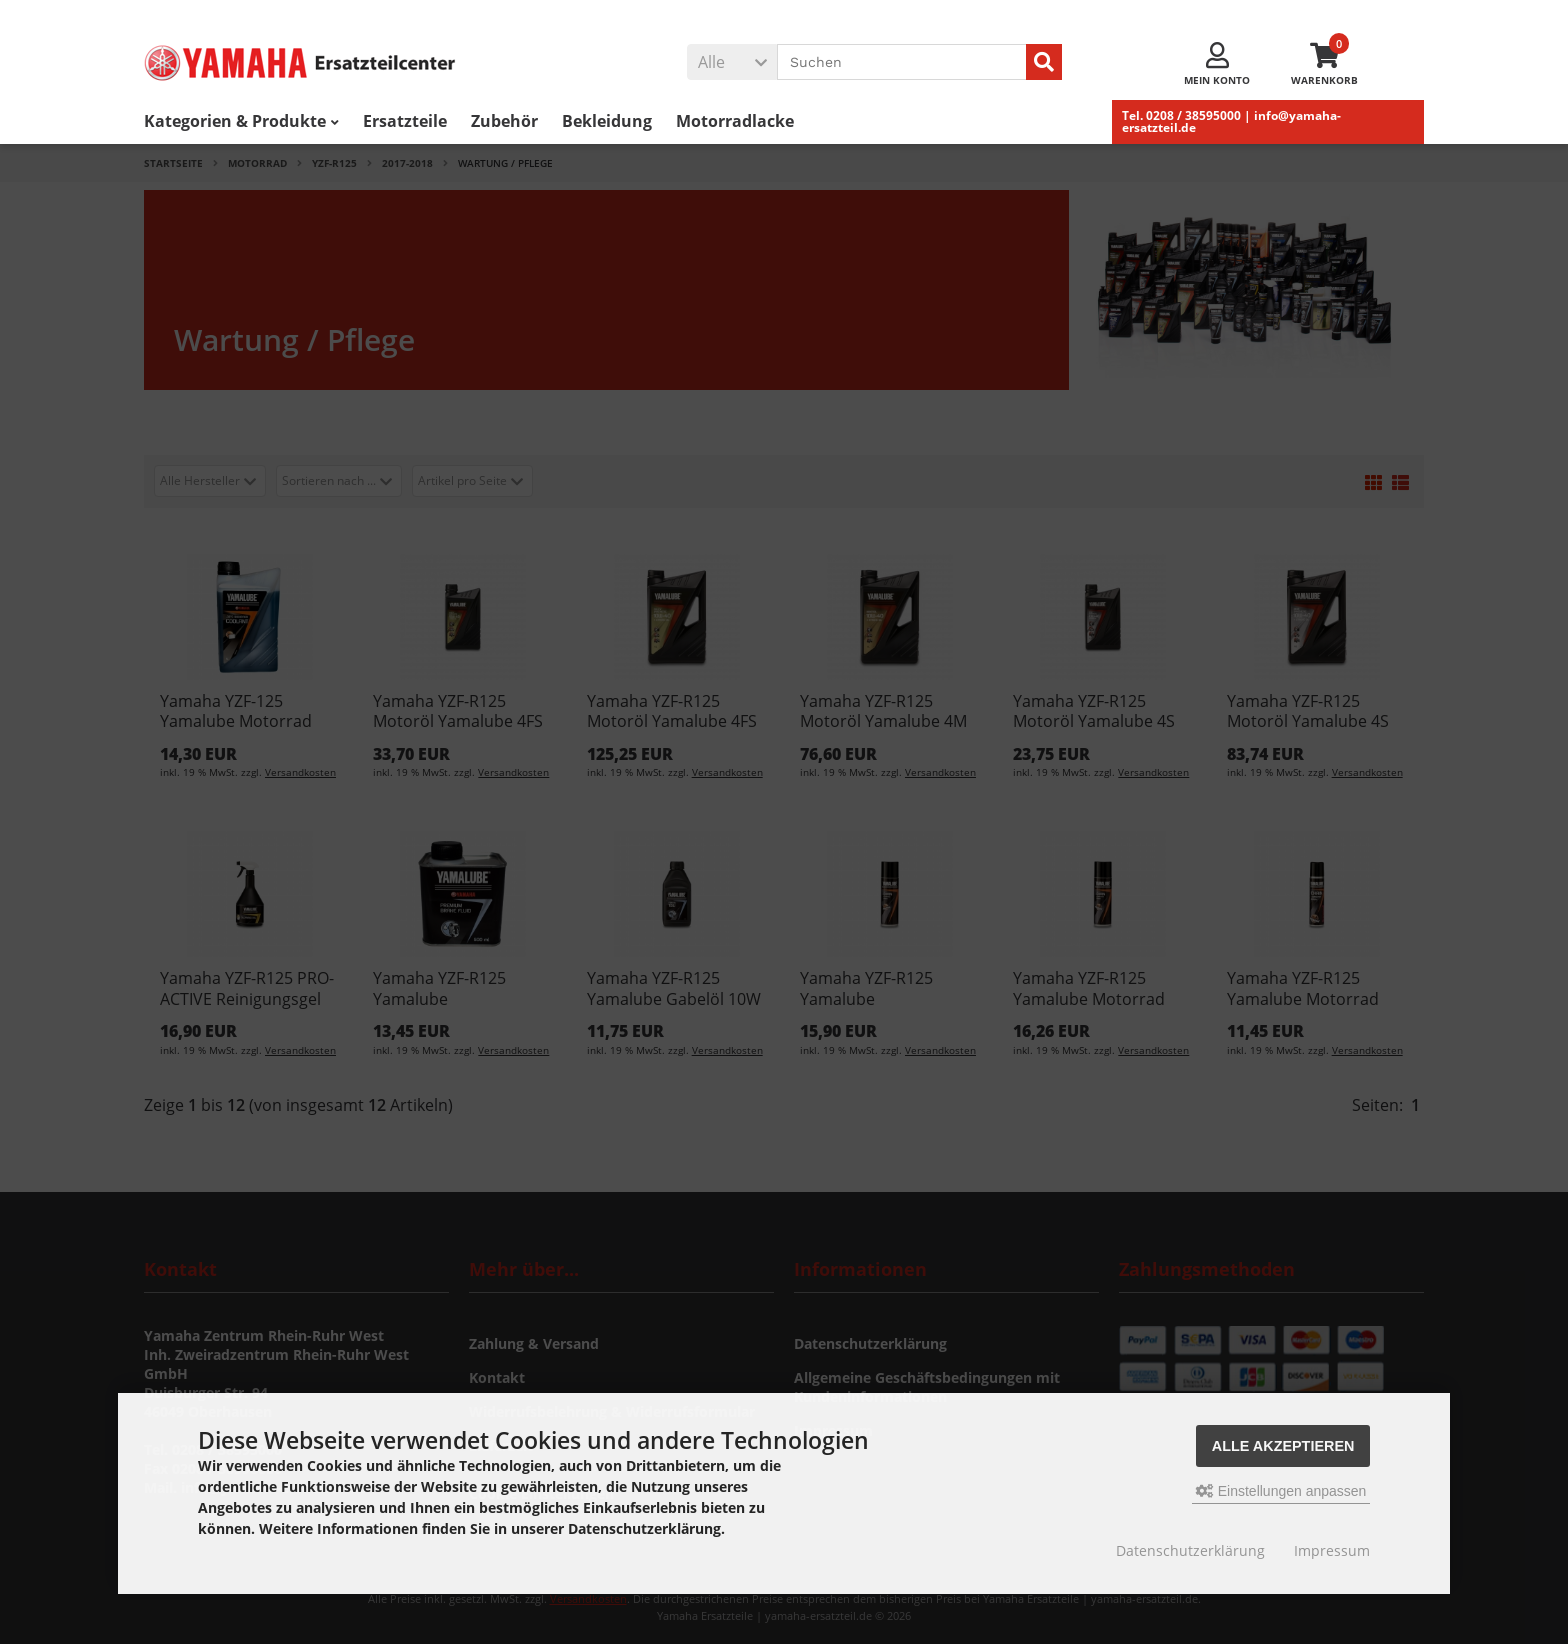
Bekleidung (607, 121)
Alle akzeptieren (1283, 1446)
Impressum (1332, 1550)
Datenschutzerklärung (1190, 1550)
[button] (732, 62)
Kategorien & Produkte (241, 121)
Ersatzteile (405, 121)
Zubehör (504, 121)
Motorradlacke (735, 121)
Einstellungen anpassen (1281, 1491)
